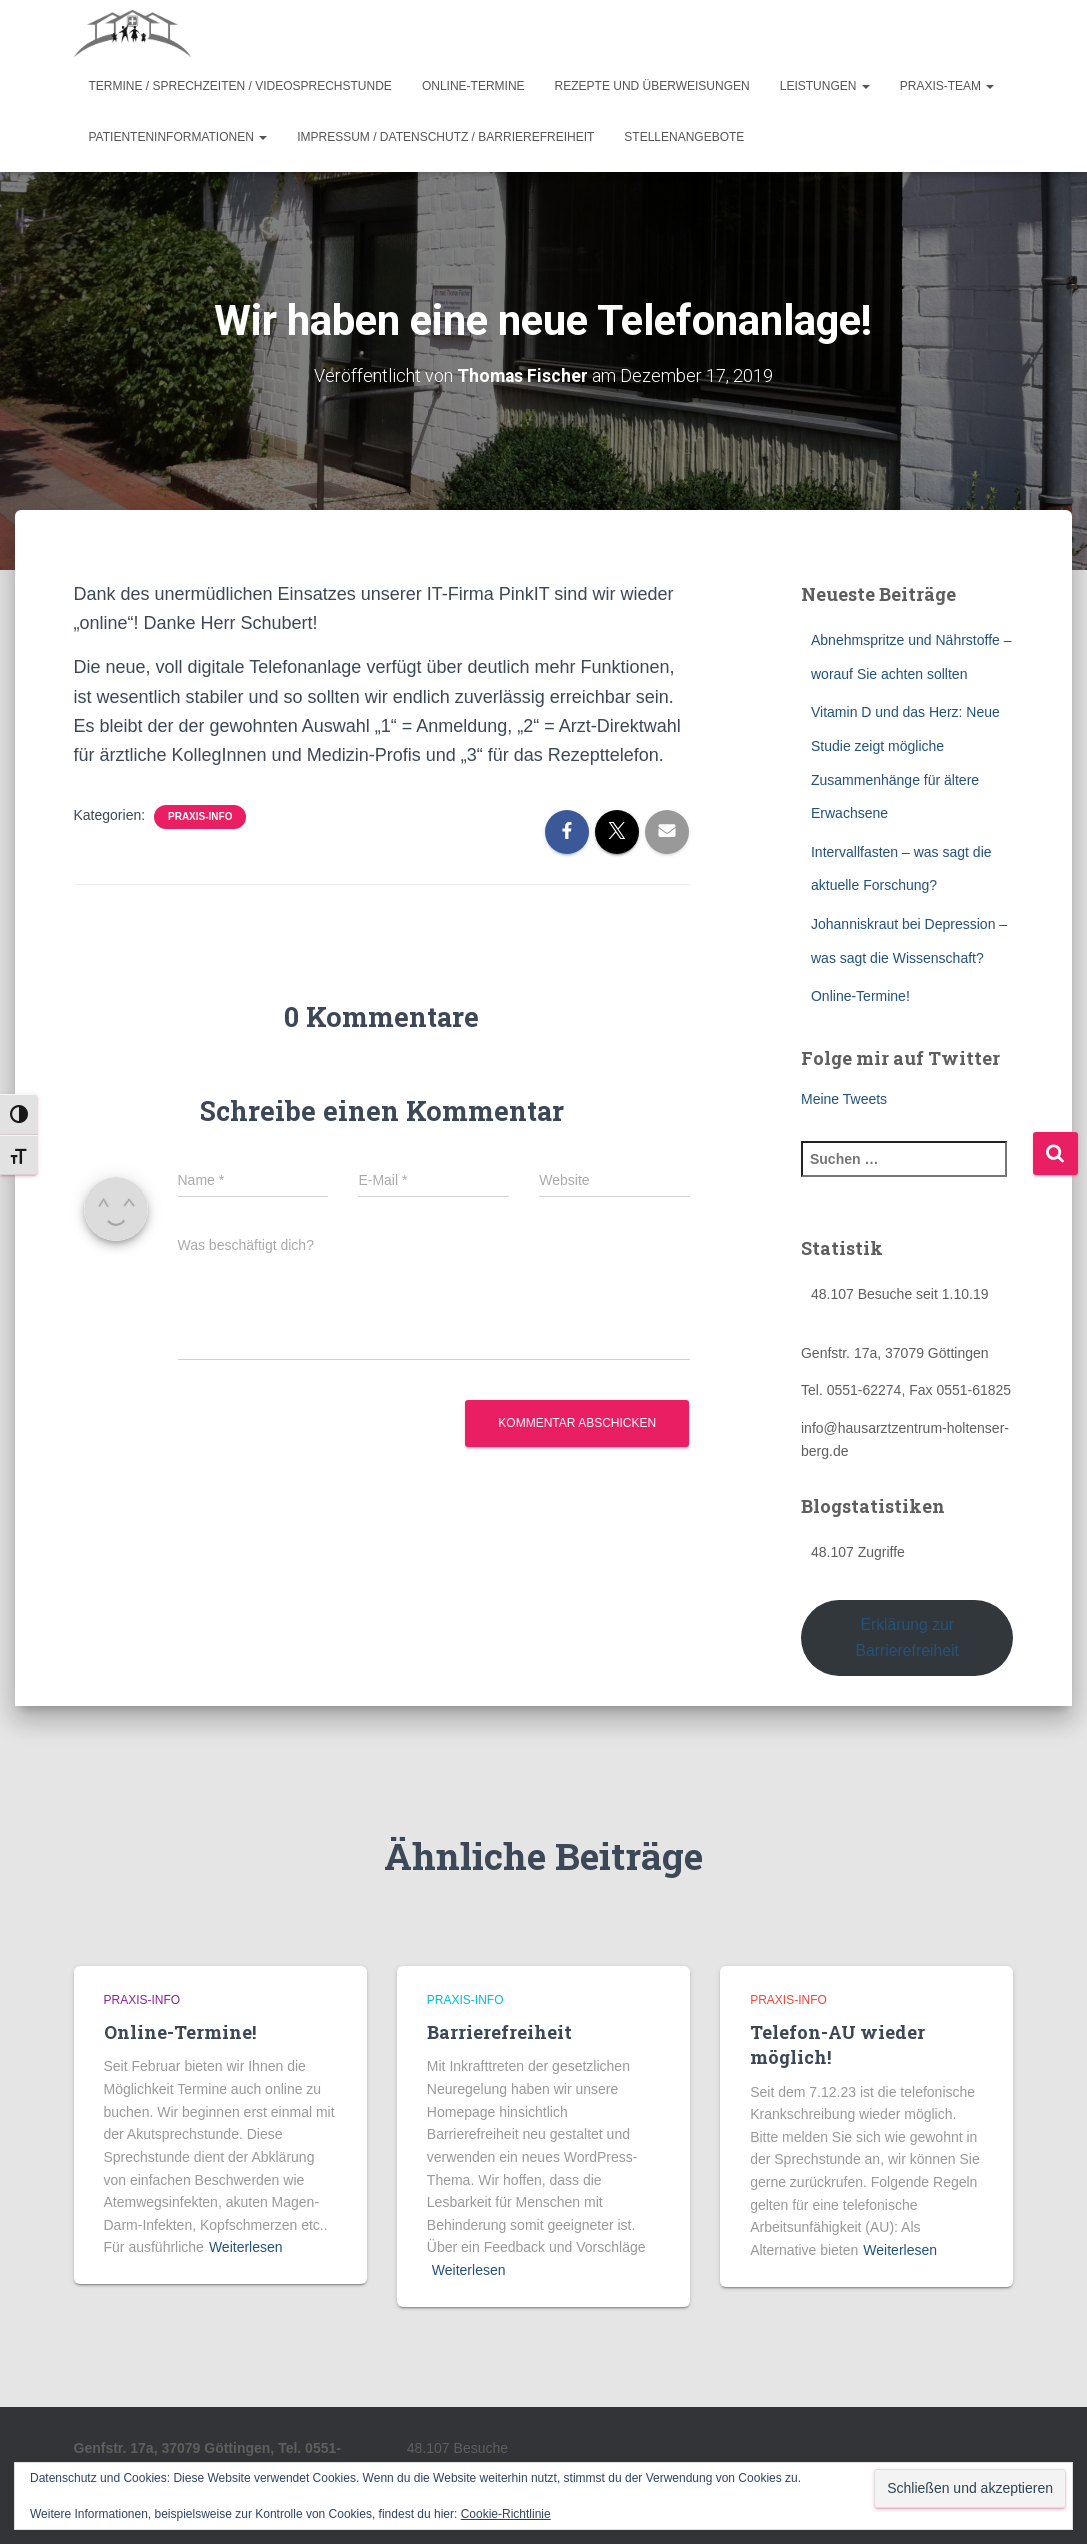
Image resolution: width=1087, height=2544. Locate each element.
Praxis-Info (200, 816)
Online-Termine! (860, 996)
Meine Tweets (844, 1099)
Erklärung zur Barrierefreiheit (907, 1637)
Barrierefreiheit (499, 2032)
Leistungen (825, 86)
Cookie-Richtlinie (506, 2514)
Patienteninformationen (178, 137)
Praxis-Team (947, 86)
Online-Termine (473, 86)
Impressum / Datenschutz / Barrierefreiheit (445, 137)
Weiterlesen (246, 2247)
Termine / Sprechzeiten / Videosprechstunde (240, 86)
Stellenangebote (684, 137)
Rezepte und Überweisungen (652, 86)
